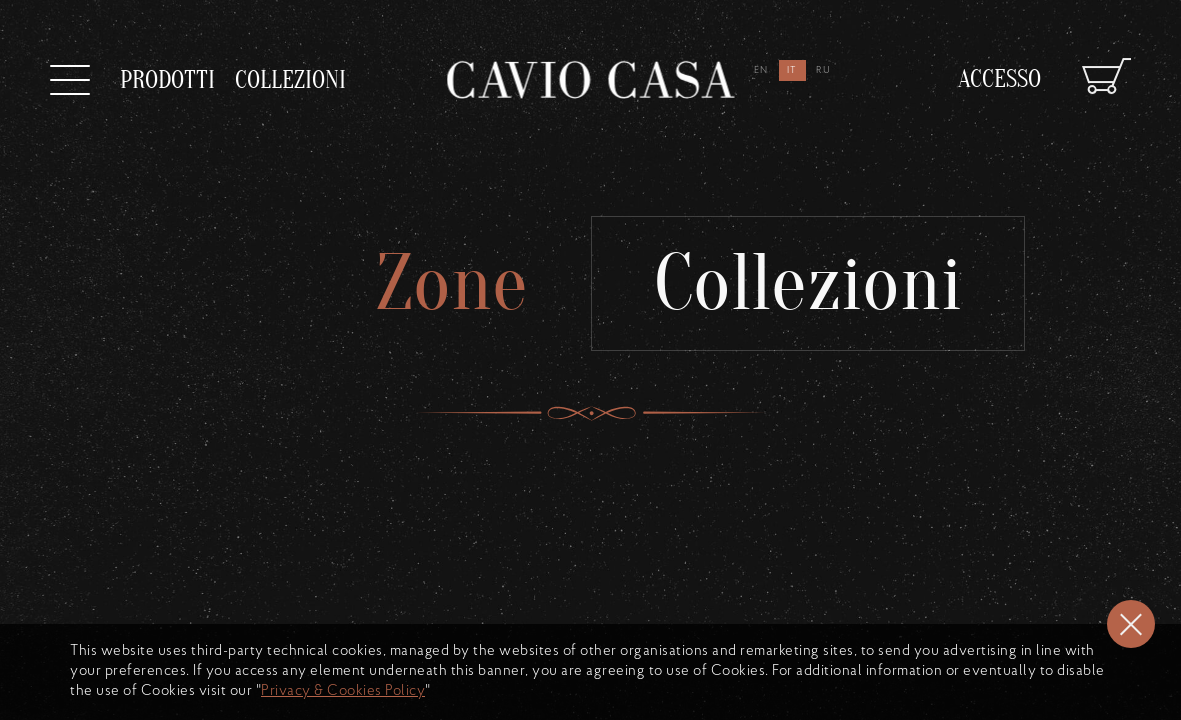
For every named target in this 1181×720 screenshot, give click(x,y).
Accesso (999, 67)
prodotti (167, 80)
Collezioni (820, 283)
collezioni (290, 70)
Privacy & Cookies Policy (343, 691)
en (762, 70)
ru (824, 70)
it (793, 70)
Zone (439, 283)
